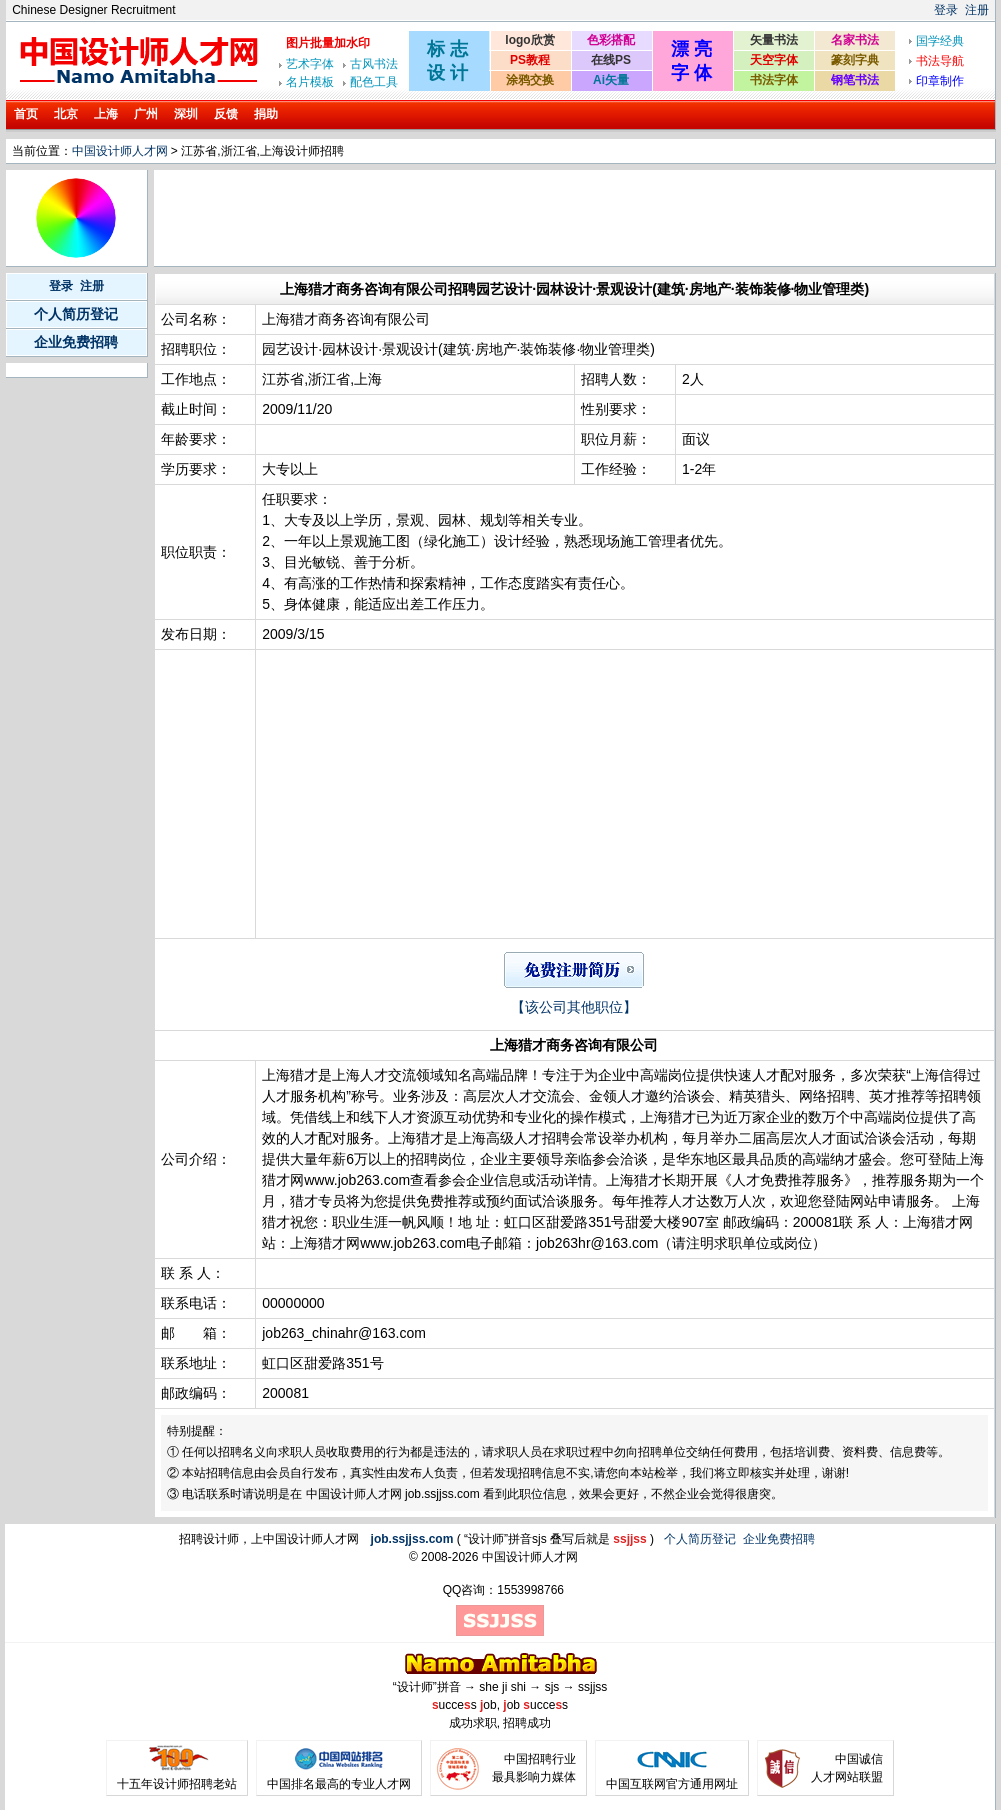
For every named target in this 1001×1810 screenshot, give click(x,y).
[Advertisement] (521, 218)
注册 (977, 10)
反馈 (226, 114)
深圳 (186, 114)
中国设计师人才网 (120, 151)
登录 (946, 10)
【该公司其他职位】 (574, 1007)
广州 (146, 114)
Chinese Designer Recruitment (93, 10)
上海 (106, 114)
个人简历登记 (76, 314)
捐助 (266, 114)
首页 (26, 114)
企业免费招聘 (76, 342)
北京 (66, 114)
